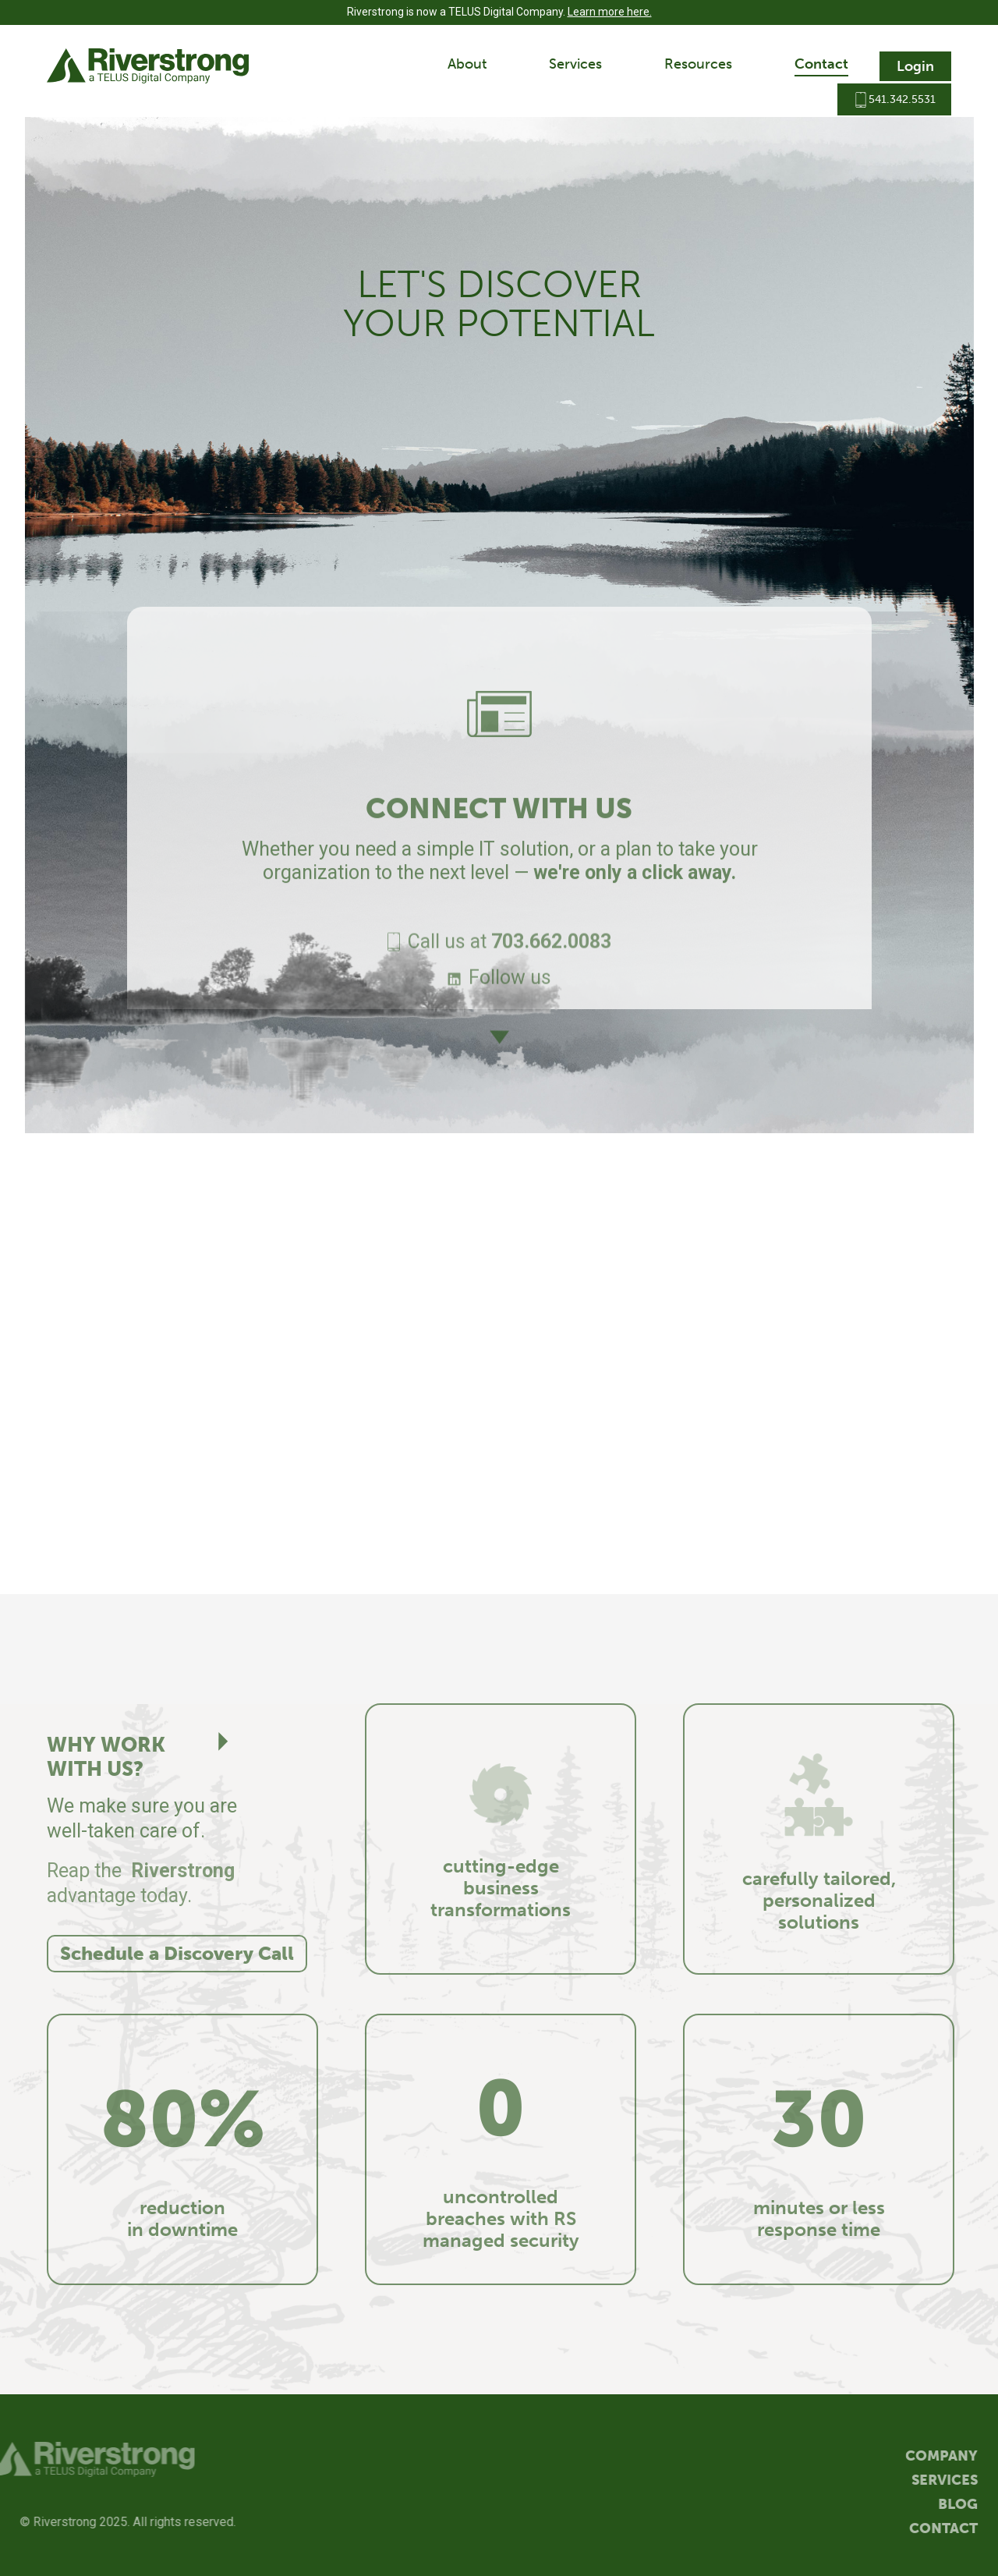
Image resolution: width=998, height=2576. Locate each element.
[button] (467, 65)
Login (915, 66)
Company (949, 2456)
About (467, 64)
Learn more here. (610, 12)
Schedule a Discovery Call (177, 1953)
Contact (821, 64)
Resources (698, 64)
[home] (148, 65)
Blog (966, 2504)
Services (575, 64)
